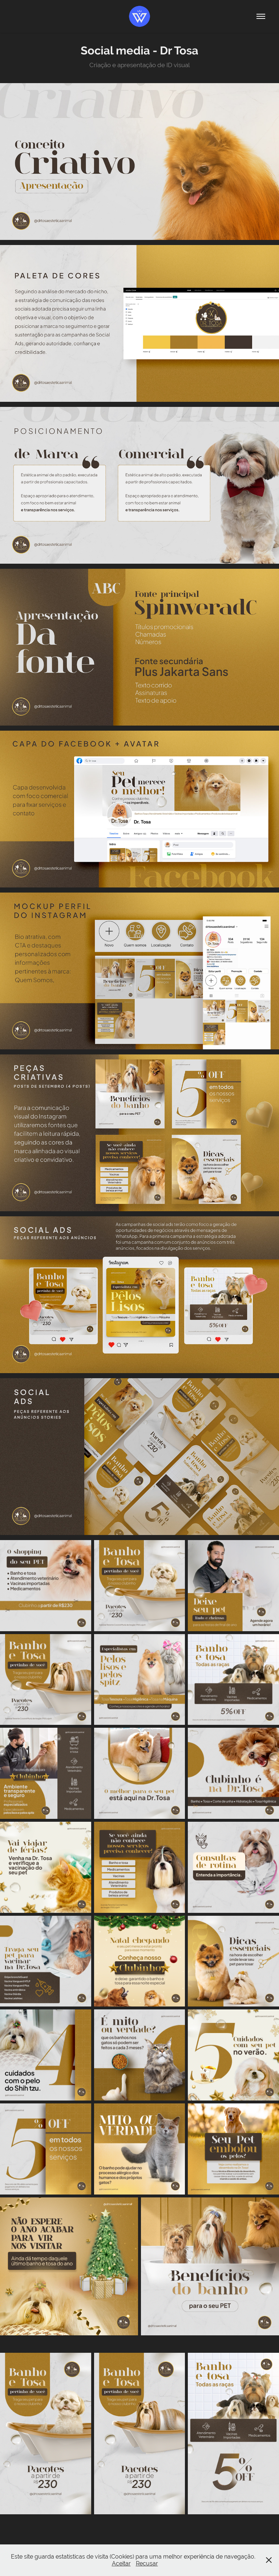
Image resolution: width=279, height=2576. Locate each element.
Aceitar (121, 2563)
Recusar (147, 2563)
